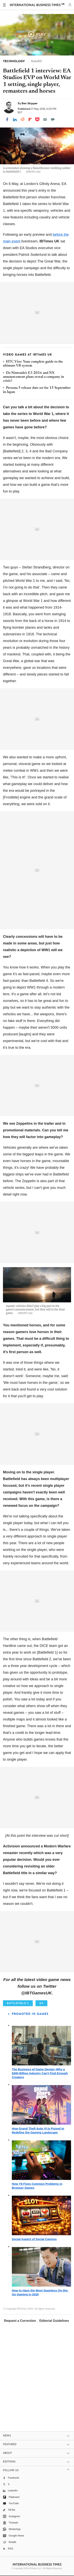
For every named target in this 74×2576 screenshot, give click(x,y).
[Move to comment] (52, 119)
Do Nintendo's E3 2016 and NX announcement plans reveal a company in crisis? (33, 377)
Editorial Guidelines (54, 2320)
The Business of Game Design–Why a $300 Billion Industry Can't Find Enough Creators (40, 2073)
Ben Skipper (30, 103)
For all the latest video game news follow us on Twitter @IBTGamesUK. (37, 1986)
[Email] (45, 119)
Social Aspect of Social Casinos (34, 2239)
